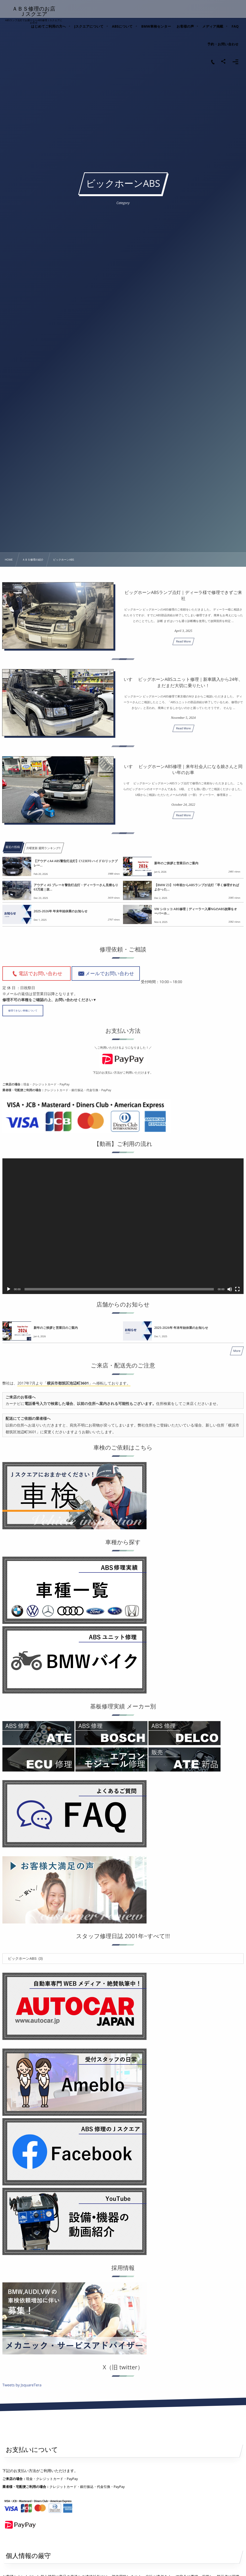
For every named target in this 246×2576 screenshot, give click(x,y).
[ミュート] (229, 1289)
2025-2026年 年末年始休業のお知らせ (60, 911)
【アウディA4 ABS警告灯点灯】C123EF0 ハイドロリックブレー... (76, 863)
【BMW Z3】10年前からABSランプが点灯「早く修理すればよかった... (196, 887)
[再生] (8, 1289)
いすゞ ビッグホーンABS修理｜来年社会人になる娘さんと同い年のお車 (183, 769)
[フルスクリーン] (237, 1289)
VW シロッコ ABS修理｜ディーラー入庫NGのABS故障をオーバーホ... (195, 911)
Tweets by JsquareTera (22, 2385)
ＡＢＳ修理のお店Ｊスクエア (33, 11)
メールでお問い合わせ (109, 973)
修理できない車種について (22, 1010)
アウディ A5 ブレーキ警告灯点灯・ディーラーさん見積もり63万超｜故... (76, 887)
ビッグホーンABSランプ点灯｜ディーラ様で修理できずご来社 (183, 595)
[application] (123, 1226)
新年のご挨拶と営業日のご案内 (176, 863)
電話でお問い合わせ (42, 973)
